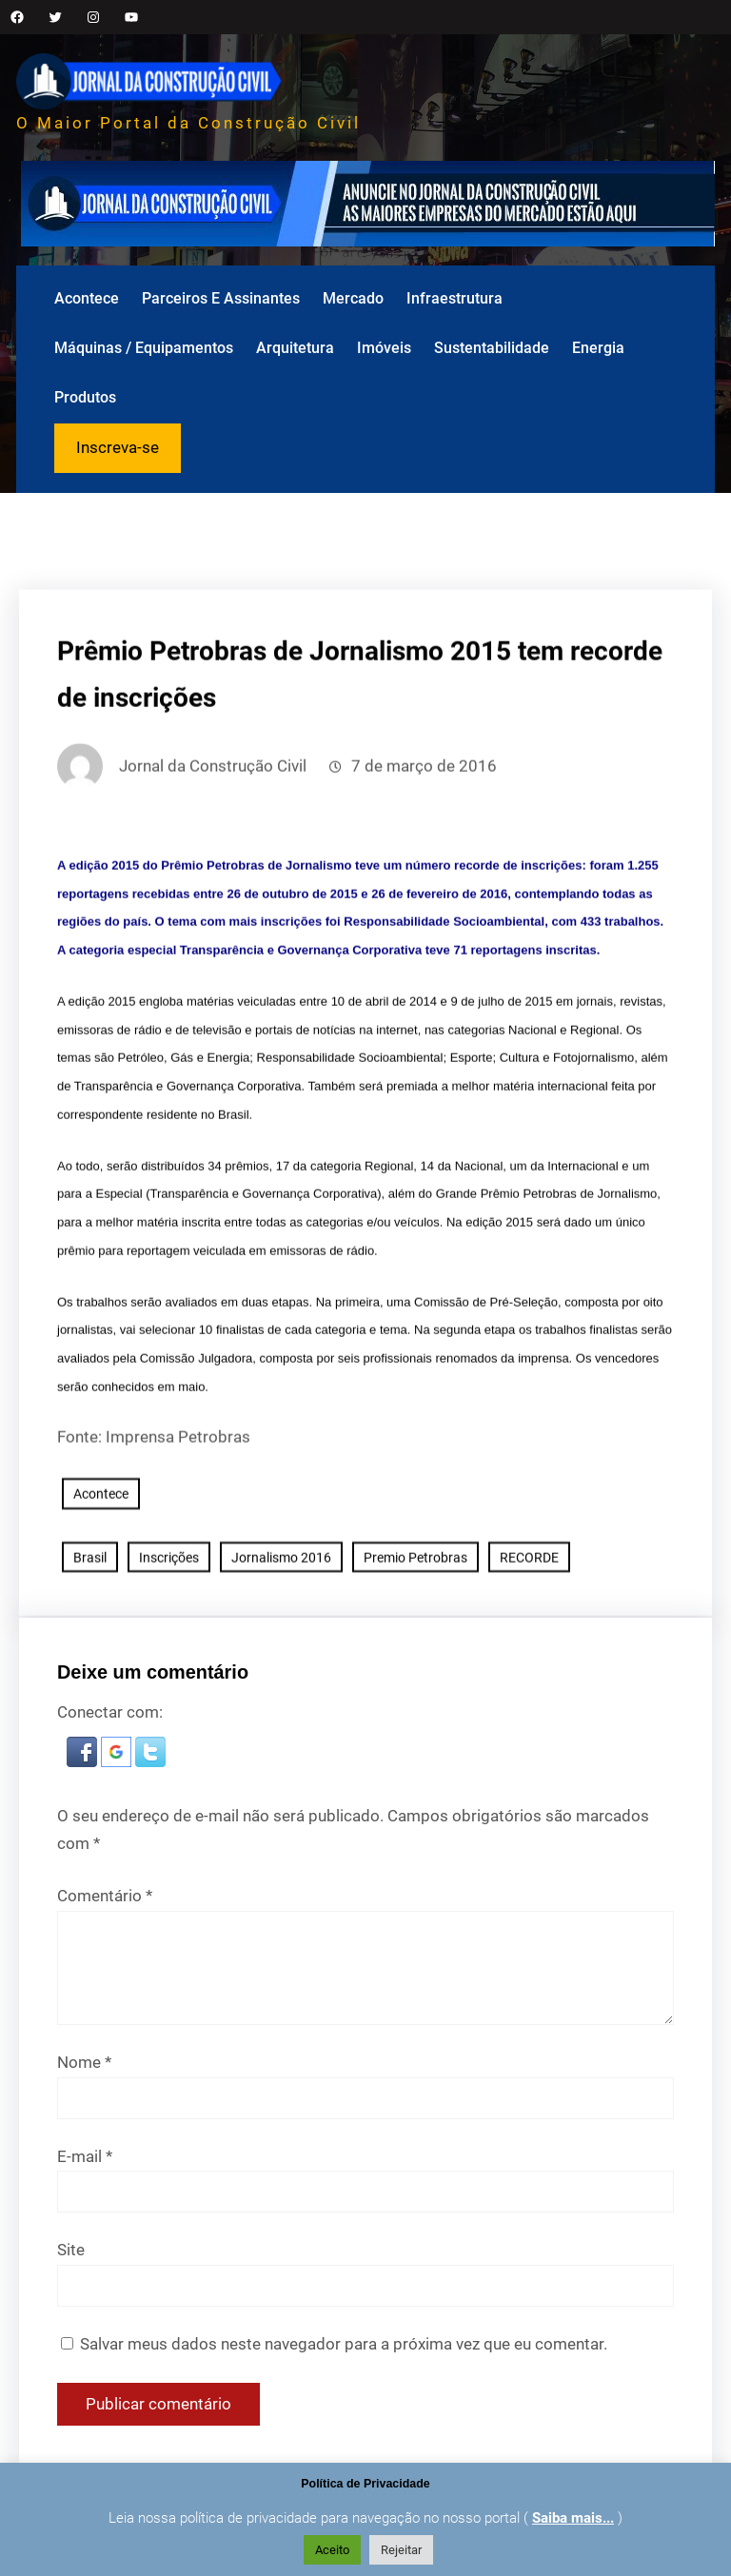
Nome (84, 2063)
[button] (84, 1762)
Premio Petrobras (415, 1614)
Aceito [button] (332, 2550)
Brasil (90, 1614)
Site (71, 2251)
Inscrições (169, 1614)
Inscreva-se (117, 447)
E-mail (84, 2157)
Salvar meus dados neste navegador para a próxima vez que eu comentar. (343, 2345)
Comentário (104, 1897)
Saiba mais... (573, 2518)
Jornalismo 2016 (281, 1614)
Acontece (100, 1550)
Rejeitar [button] (401, 2550)
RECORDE (529, 1614)
